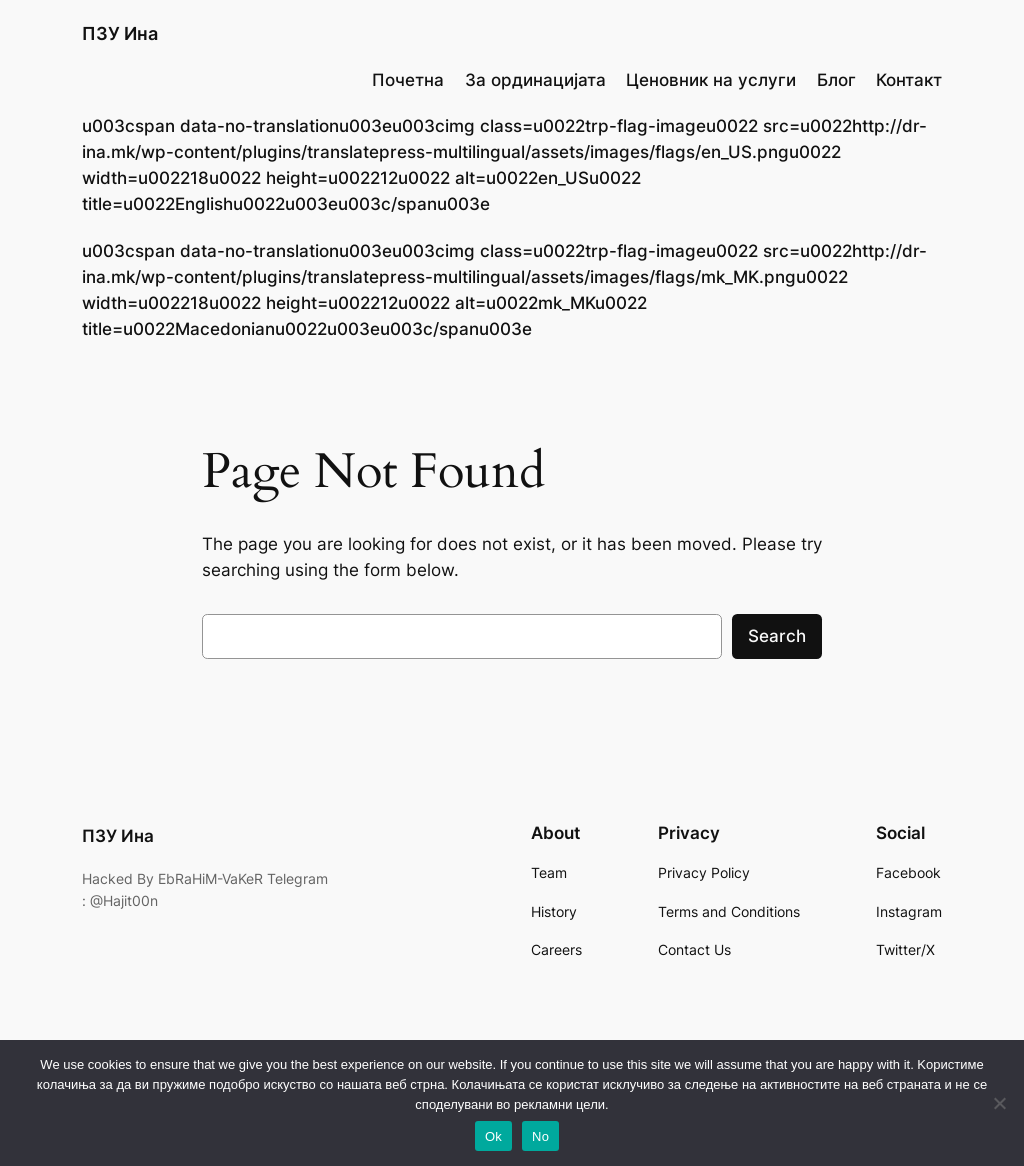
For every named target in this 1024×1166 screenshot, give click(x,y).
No (540, 1136)
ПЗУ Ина (120, 33)
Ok (493, 1136)
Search (777, 636)
